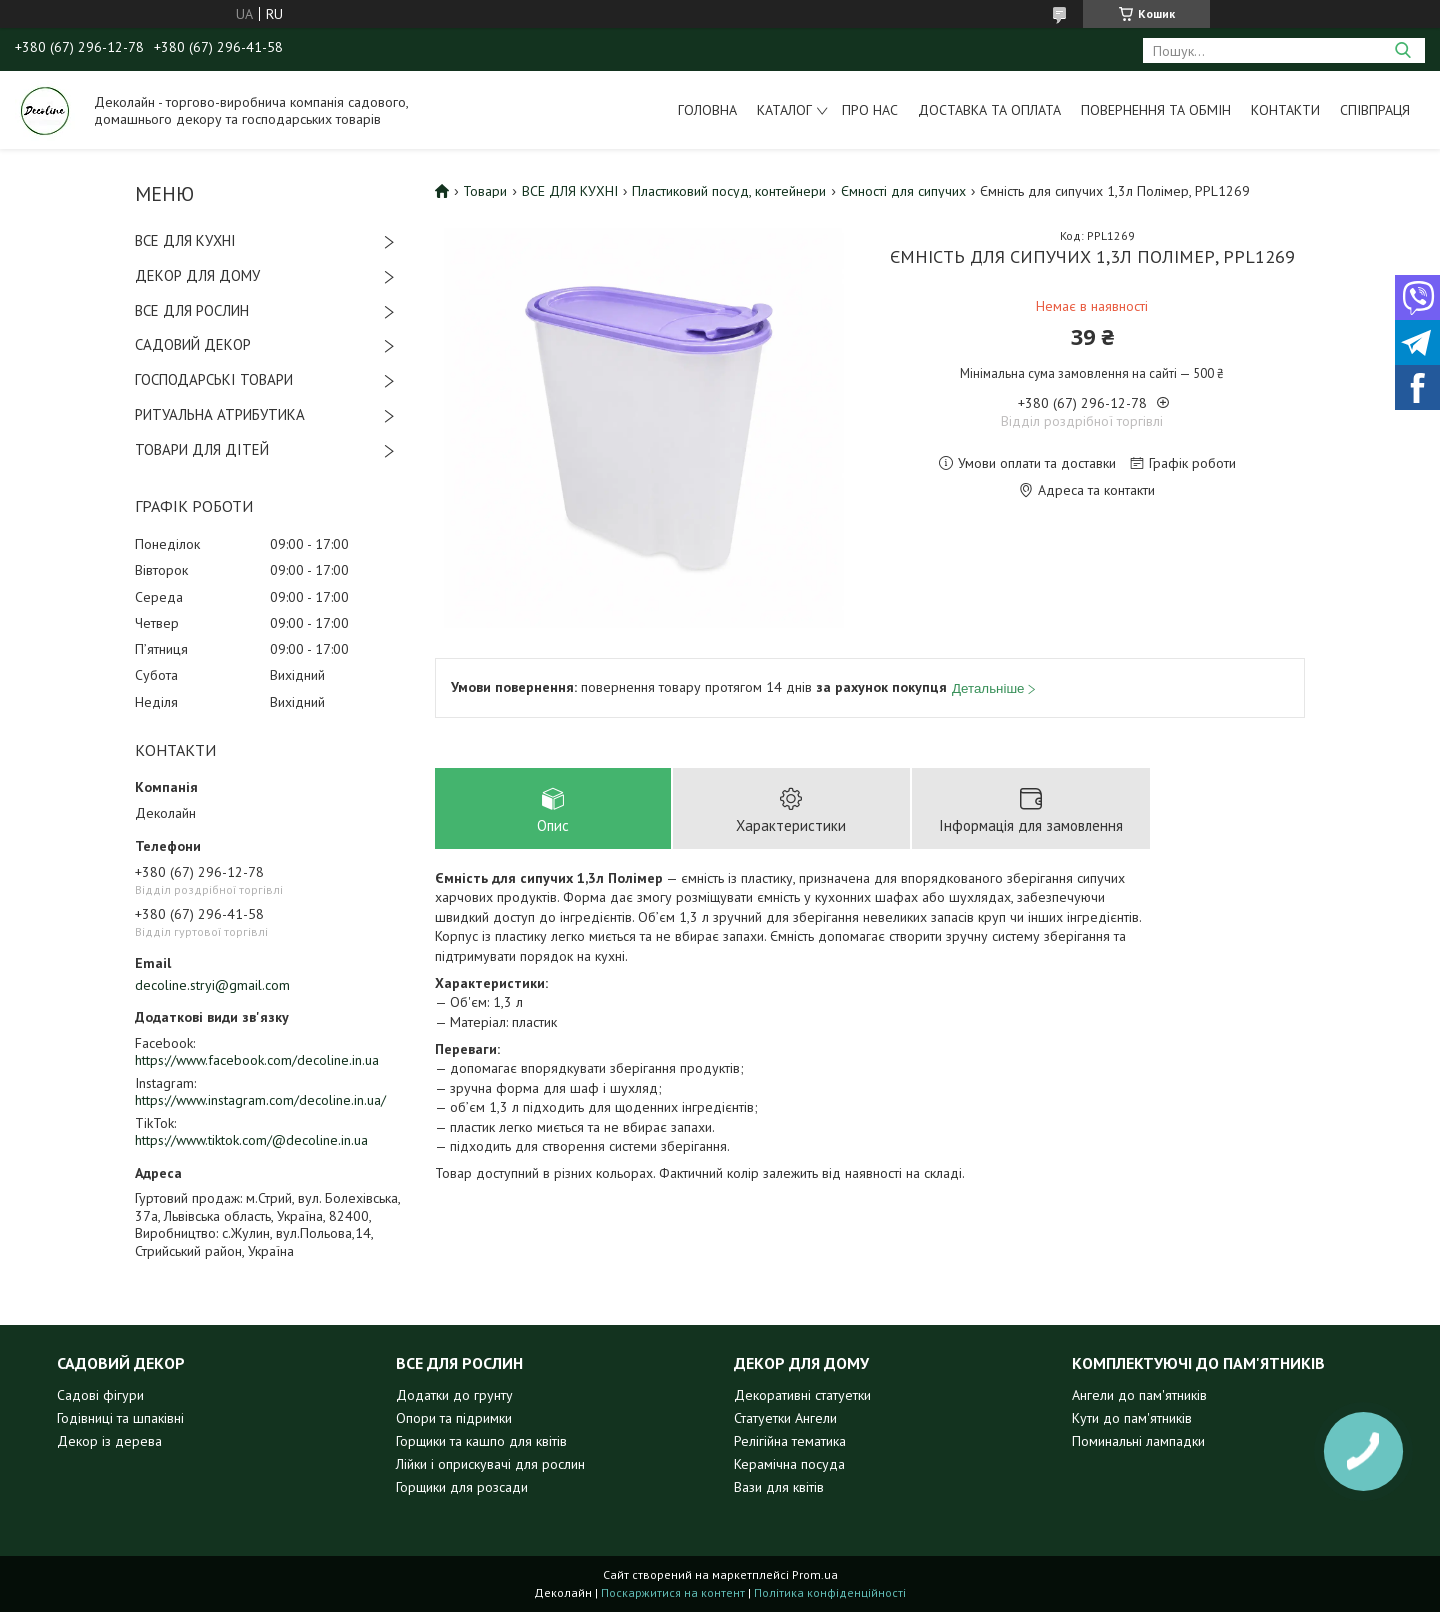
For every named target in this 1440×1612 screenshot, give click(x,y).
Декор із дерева (109, 1441)
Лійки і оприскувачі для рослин (490, 1464)
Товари (485, 191)
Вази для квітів (779, 1487)
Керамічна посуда (789, 1464)
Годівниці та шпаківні (120, 1418)
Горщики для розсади (462, 1487)
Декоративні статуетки (802, 1395)
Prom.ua (815, 1574)
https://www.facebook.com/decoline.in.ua (257, 1060)
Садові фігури (100, 1395)
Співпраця (1375, 110)
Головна (707, 110)
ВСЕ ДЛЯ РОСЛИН (192, 310)
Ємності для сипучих (903, 191)
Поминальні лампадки (1138, 1441)
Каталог (784, 110)
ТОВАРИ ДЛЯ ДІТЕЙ (202, 449)
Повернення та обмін (1156, 110)
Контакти (1285, 110)
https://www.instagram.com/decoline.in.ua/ (260, 1100)
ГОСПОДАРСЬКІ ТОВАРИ (214, 379)
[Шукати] (1402, 50)
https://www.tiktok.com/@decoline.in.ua (251, 1140)
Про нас (870, 110)
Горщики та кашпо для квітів (481, 1441)
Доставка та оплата (989, 110)
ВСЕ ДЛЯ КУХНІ (185, 240)
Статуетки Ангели (785, 1418)
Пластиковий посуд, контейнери (729, 191)
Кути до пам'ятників (1132, 1418)
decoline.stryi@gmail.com (212, 985)
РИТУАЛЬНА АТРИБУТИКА (220, 414)
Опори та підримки (454, 1418)
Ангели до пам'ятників (1139, 1395)
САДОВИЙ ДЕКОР (193, 344)
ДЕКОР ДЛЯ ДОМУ (197, 275)
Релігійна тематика (790, 1441)
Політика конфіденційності (830, 1592)
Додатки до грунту (454, 1395)
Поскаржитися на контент (673, 1592)
